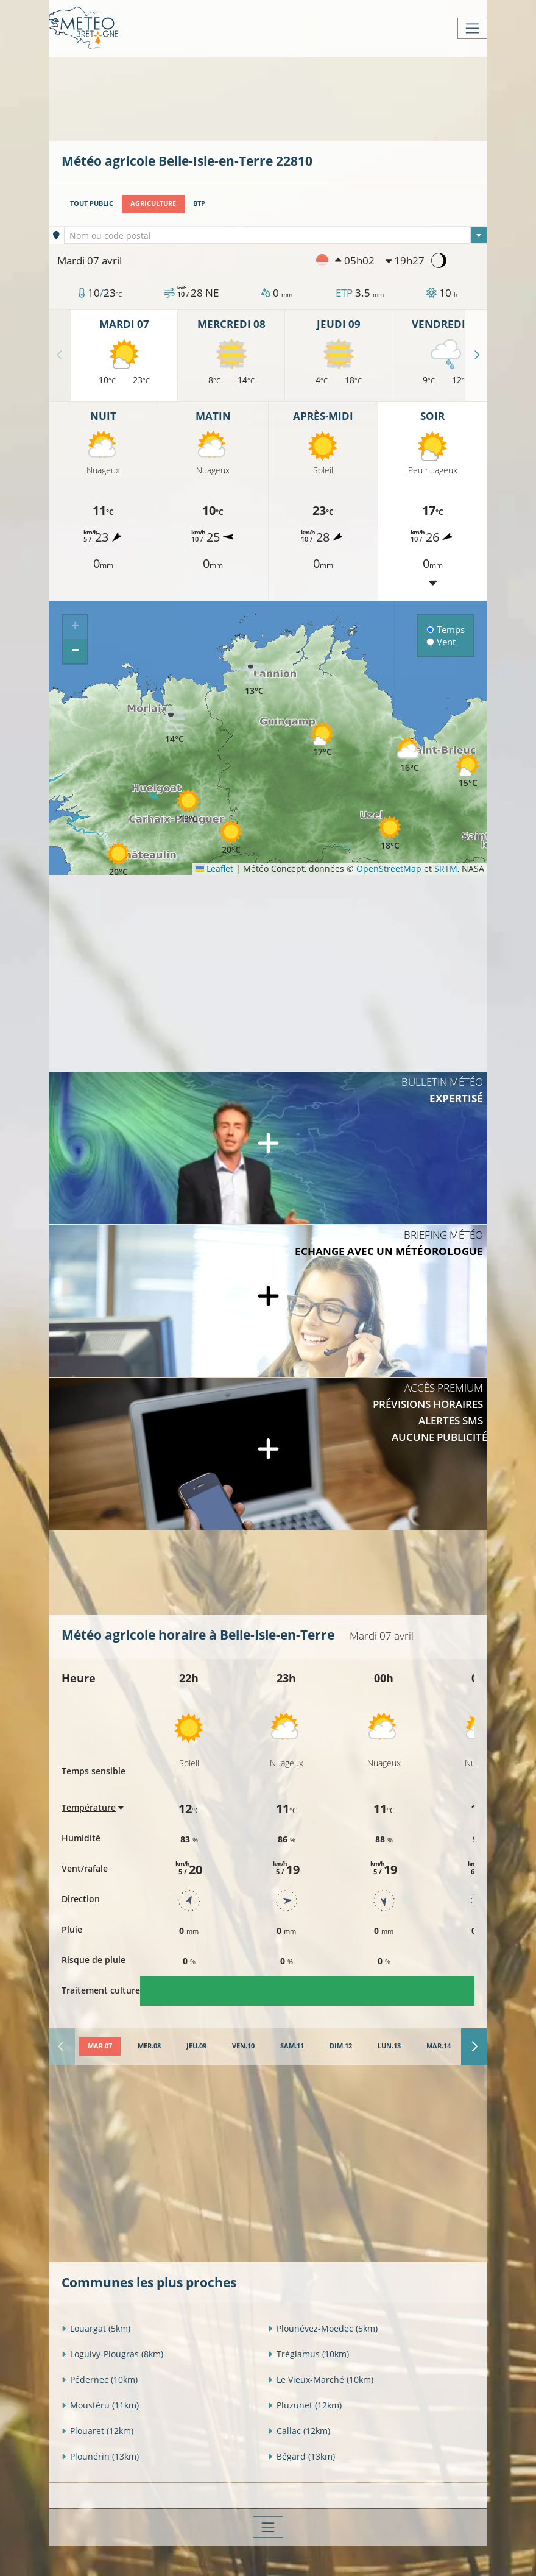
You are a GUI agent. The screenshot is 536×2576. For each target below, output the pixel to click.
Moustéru (100, 2405)
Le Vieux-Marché (320, 2379)
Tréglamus (308, 2354)
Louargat (96, 2328)
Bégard (301, 2456)
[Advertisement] (283, 97)
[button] (231, 837)
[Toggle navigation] (472, 28)
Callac (299, 2430)
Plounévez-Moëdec (323, 2328)
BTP (199, 203)
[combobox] (276, 235)
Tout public (91, 203)
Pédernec (100, 2379)
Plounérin (100, 2456)
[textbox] (276, 235)
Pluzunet (305, 2405)
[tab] (100, 2046)
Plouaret (97, 2430)
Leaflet (214, 868)
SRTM (445, 868)
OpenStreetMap (388, 868)
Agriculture (153, 203)
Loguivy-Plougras (112, 2354)
